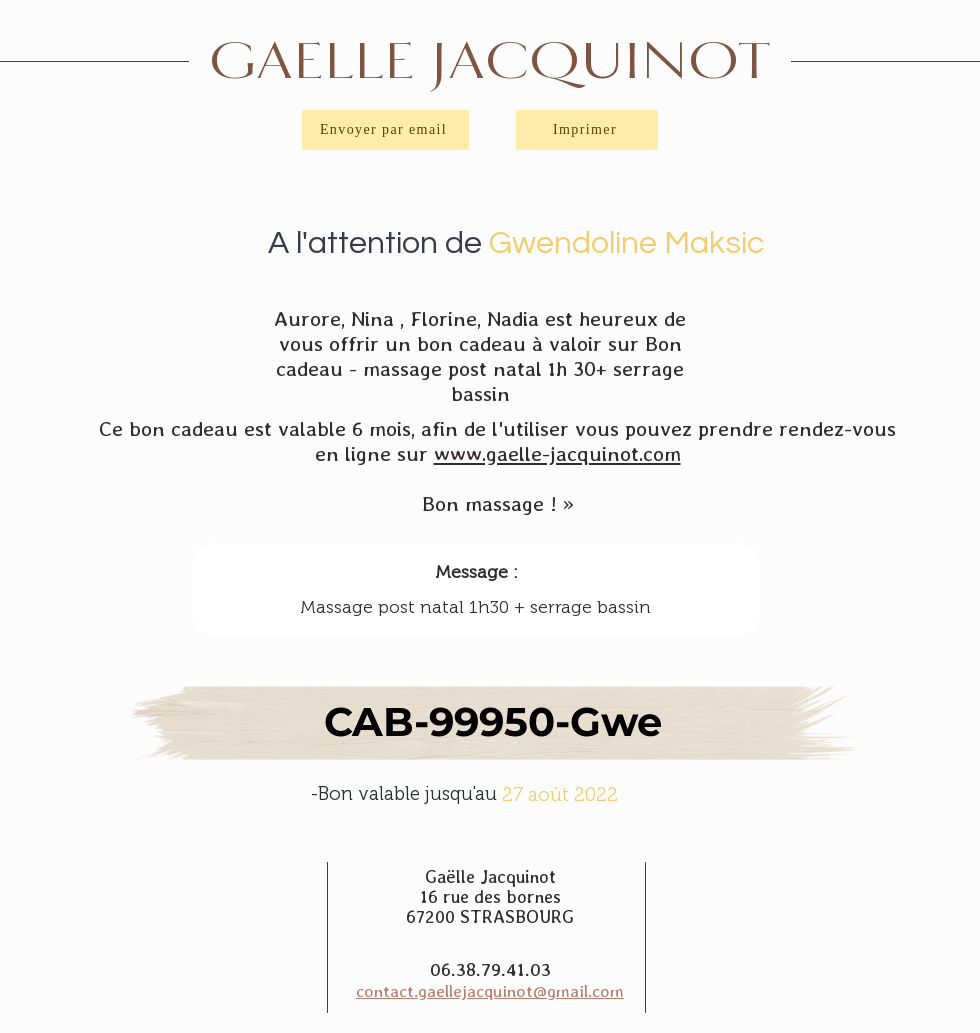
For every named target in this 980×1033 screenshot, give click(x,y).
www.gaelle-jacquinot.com (557, 453)
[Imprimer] (587, 130)
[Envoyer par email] (385, 130)
